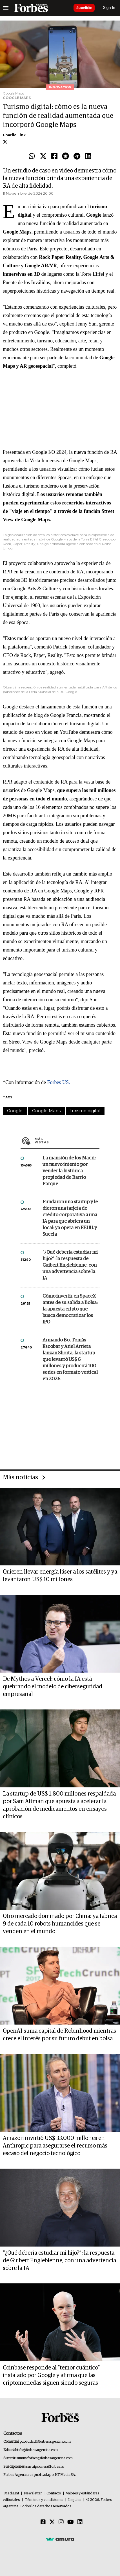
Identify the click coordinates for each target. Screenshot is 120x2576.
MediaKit (11, 2493)
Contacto (53, 2493)
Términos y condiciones (44, 2500)
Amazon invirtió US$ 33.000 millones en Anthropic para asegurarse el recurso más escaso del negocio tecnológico (55, 2145)
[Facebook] (43, 2522)
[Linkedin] (80, 2522)
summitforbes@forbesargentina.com (44, 2458)
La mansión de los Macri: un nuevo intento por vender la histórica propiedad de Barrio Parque (69, 1171)
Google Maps (46, 1110)
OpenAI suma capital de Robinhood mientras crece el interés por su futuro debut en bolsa (59, 2034)
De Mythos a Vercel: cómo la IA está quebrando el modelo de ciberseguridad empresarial (52, 1686)
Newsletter (33, 2493)
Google (15, 1110)
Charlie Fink (14, 135)
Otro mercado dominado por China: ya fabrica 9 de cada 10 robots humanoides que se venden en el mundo (60, 1923)
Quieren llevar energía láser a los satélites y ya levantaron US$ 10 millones (60, 1575)
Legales (74, 2500)
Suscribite (84, 8)
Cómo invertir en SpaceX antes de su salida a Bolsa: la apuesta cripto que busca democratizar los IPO (70, 1309)
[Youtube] (70, 2522)
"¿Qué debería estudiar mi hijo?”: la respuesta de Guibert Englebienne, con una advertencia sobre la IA (70, 1265)
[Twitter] (52, 2522)
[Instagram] (61, 2522)
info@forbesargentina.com (37, 2450)
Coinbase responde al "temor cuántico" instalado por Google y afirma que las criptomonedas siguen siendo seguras (51, 2375)
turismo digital (85, 1110)
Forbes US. (58, 1082)
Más (67, 1140)
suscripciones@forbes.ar (45, 2467)
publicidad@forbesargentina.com (45, 2441)
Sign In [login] (109, 7)
